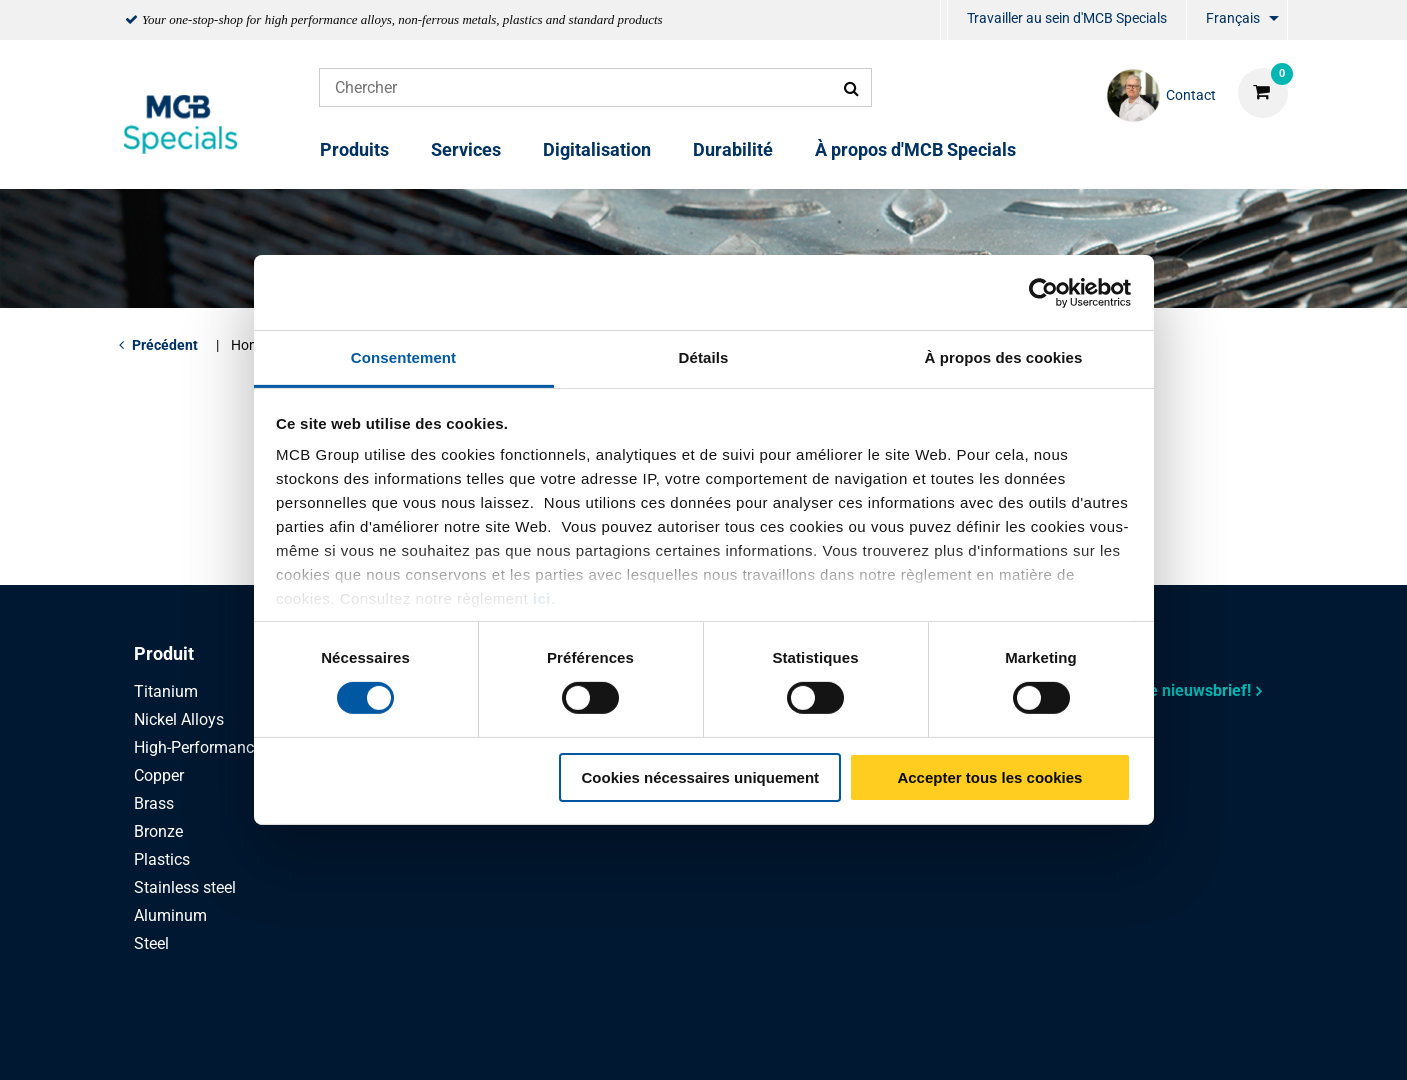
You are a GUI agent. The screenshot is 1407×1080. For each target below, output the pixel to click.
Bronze (158, 831)
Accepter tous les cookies (989, 777)
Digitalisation (597, 149)
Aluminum (170, 915)
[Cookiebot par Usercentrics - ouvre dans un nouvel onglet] (1043, 292)
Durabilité (733, 149)
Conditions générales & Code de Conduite (728, 1042)
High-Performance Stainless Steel (252, 747)
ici (542, 598)
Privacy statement (491, 1042)
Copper (159, 775)
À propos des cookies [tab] (1004, 357)
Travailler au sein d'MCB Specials (1067, 18)
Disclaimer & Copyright (981, 1042)
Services (466, 149)
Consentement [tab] (403, 357)
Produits (354, 149)
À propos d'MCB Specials (915, 149)
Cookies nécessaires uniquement (700, 777)
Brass (154, 803)
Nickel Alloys (179, 719)
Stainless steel (185, 887)
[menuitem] (944, 20)
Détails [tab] (704, 357)
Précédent (165, 345)
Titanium (166, 691)
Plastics (162, 859)
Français (1233, 18)
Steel (151, 943)
